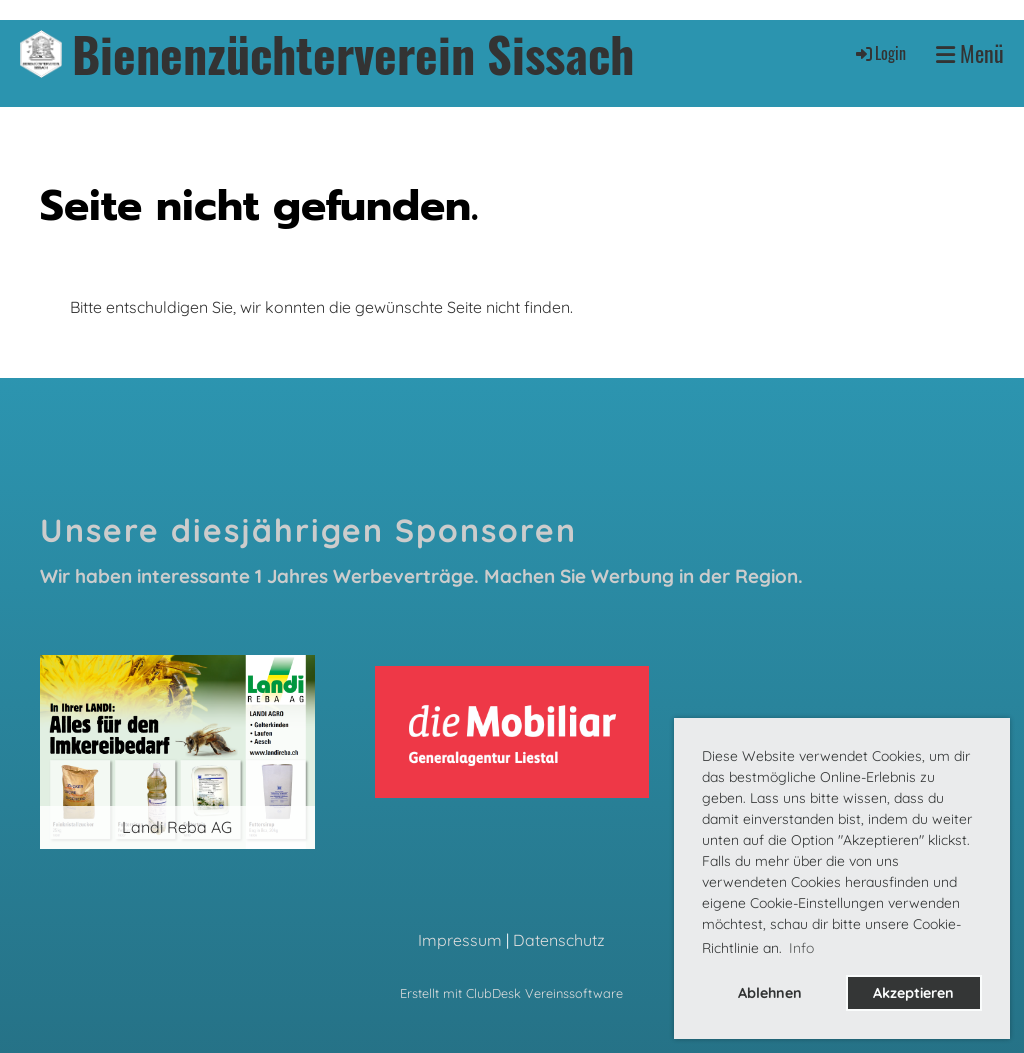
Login (879, 53)
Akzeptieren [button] (913, 993)
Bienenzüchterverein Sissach (353, 53)
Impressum (460, 940)
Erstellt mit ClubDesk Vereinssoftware (511, 993)
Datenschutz (559, 940)
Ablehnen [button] (770, 993)
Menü (970, 53)
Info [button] (801, 948)
